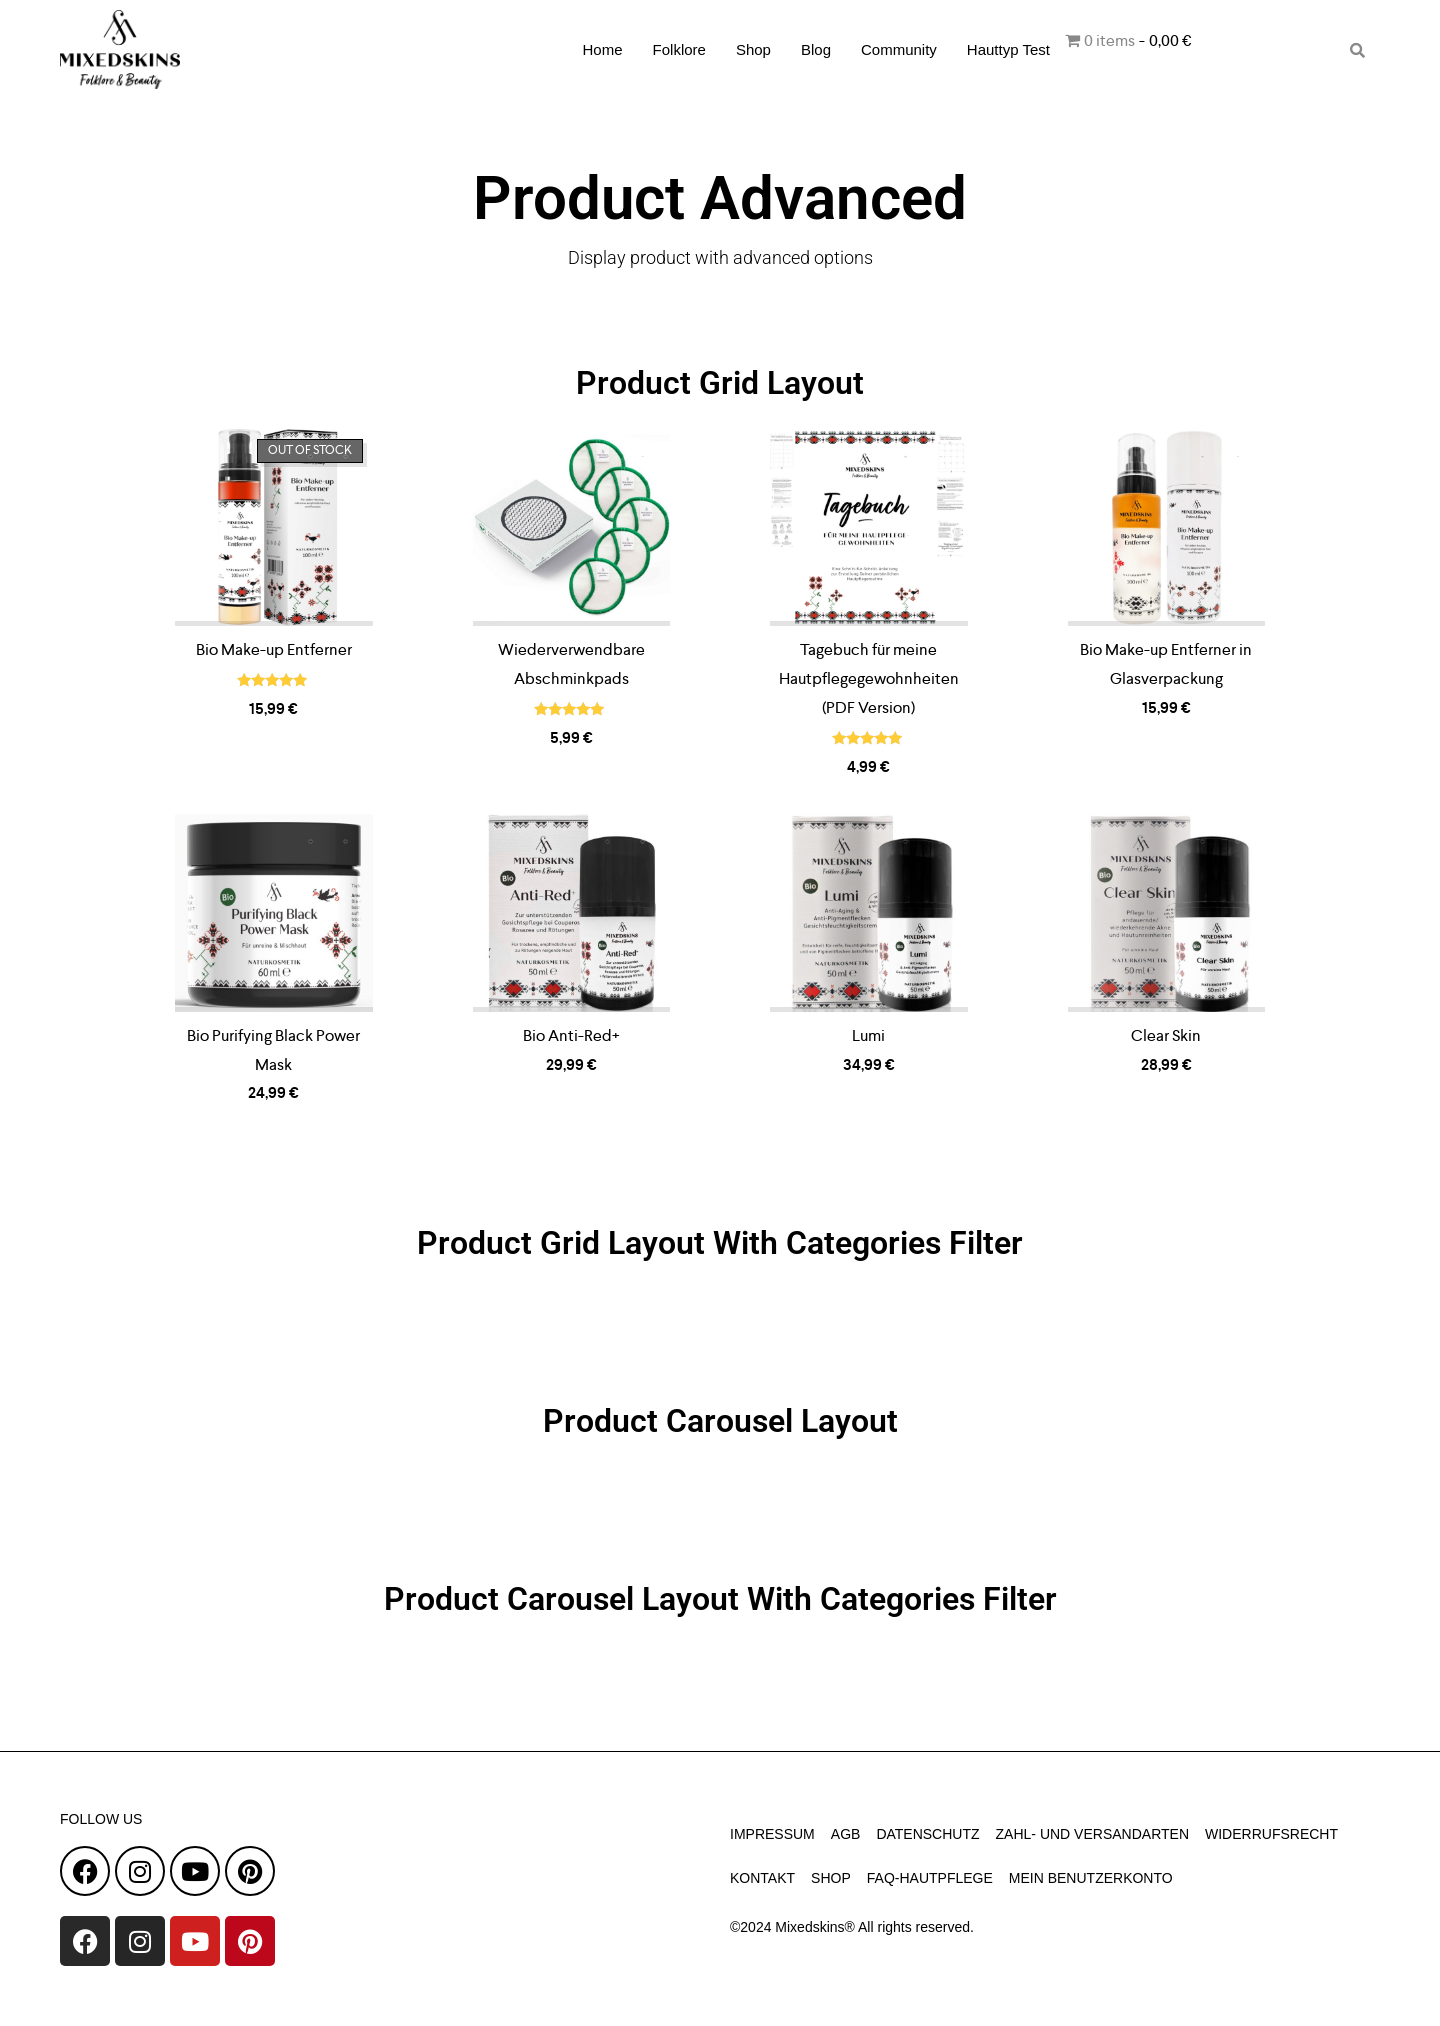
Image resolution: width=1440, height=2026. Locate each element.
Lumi (868, 1035)
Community (899, 49)
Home (603, 49)
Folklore (679, 49)
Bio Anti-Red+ (571, 1035)
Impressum (772, 1834)
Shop (753, 49)
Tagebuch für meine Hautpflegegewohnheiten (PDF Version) (869, 678)
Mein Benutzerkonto (1091, 1878)
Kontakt (762, 1878)
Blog (816, 49)
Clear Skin (1166, 1035)
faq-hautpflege (930, 1878)
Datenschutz (927, 1834)
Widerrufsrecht (1271, 1834)
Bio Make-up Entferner (274, 649)
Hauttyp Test (1008, 49)
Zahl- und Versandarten (1092, 1834)
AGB (846, 1834)
